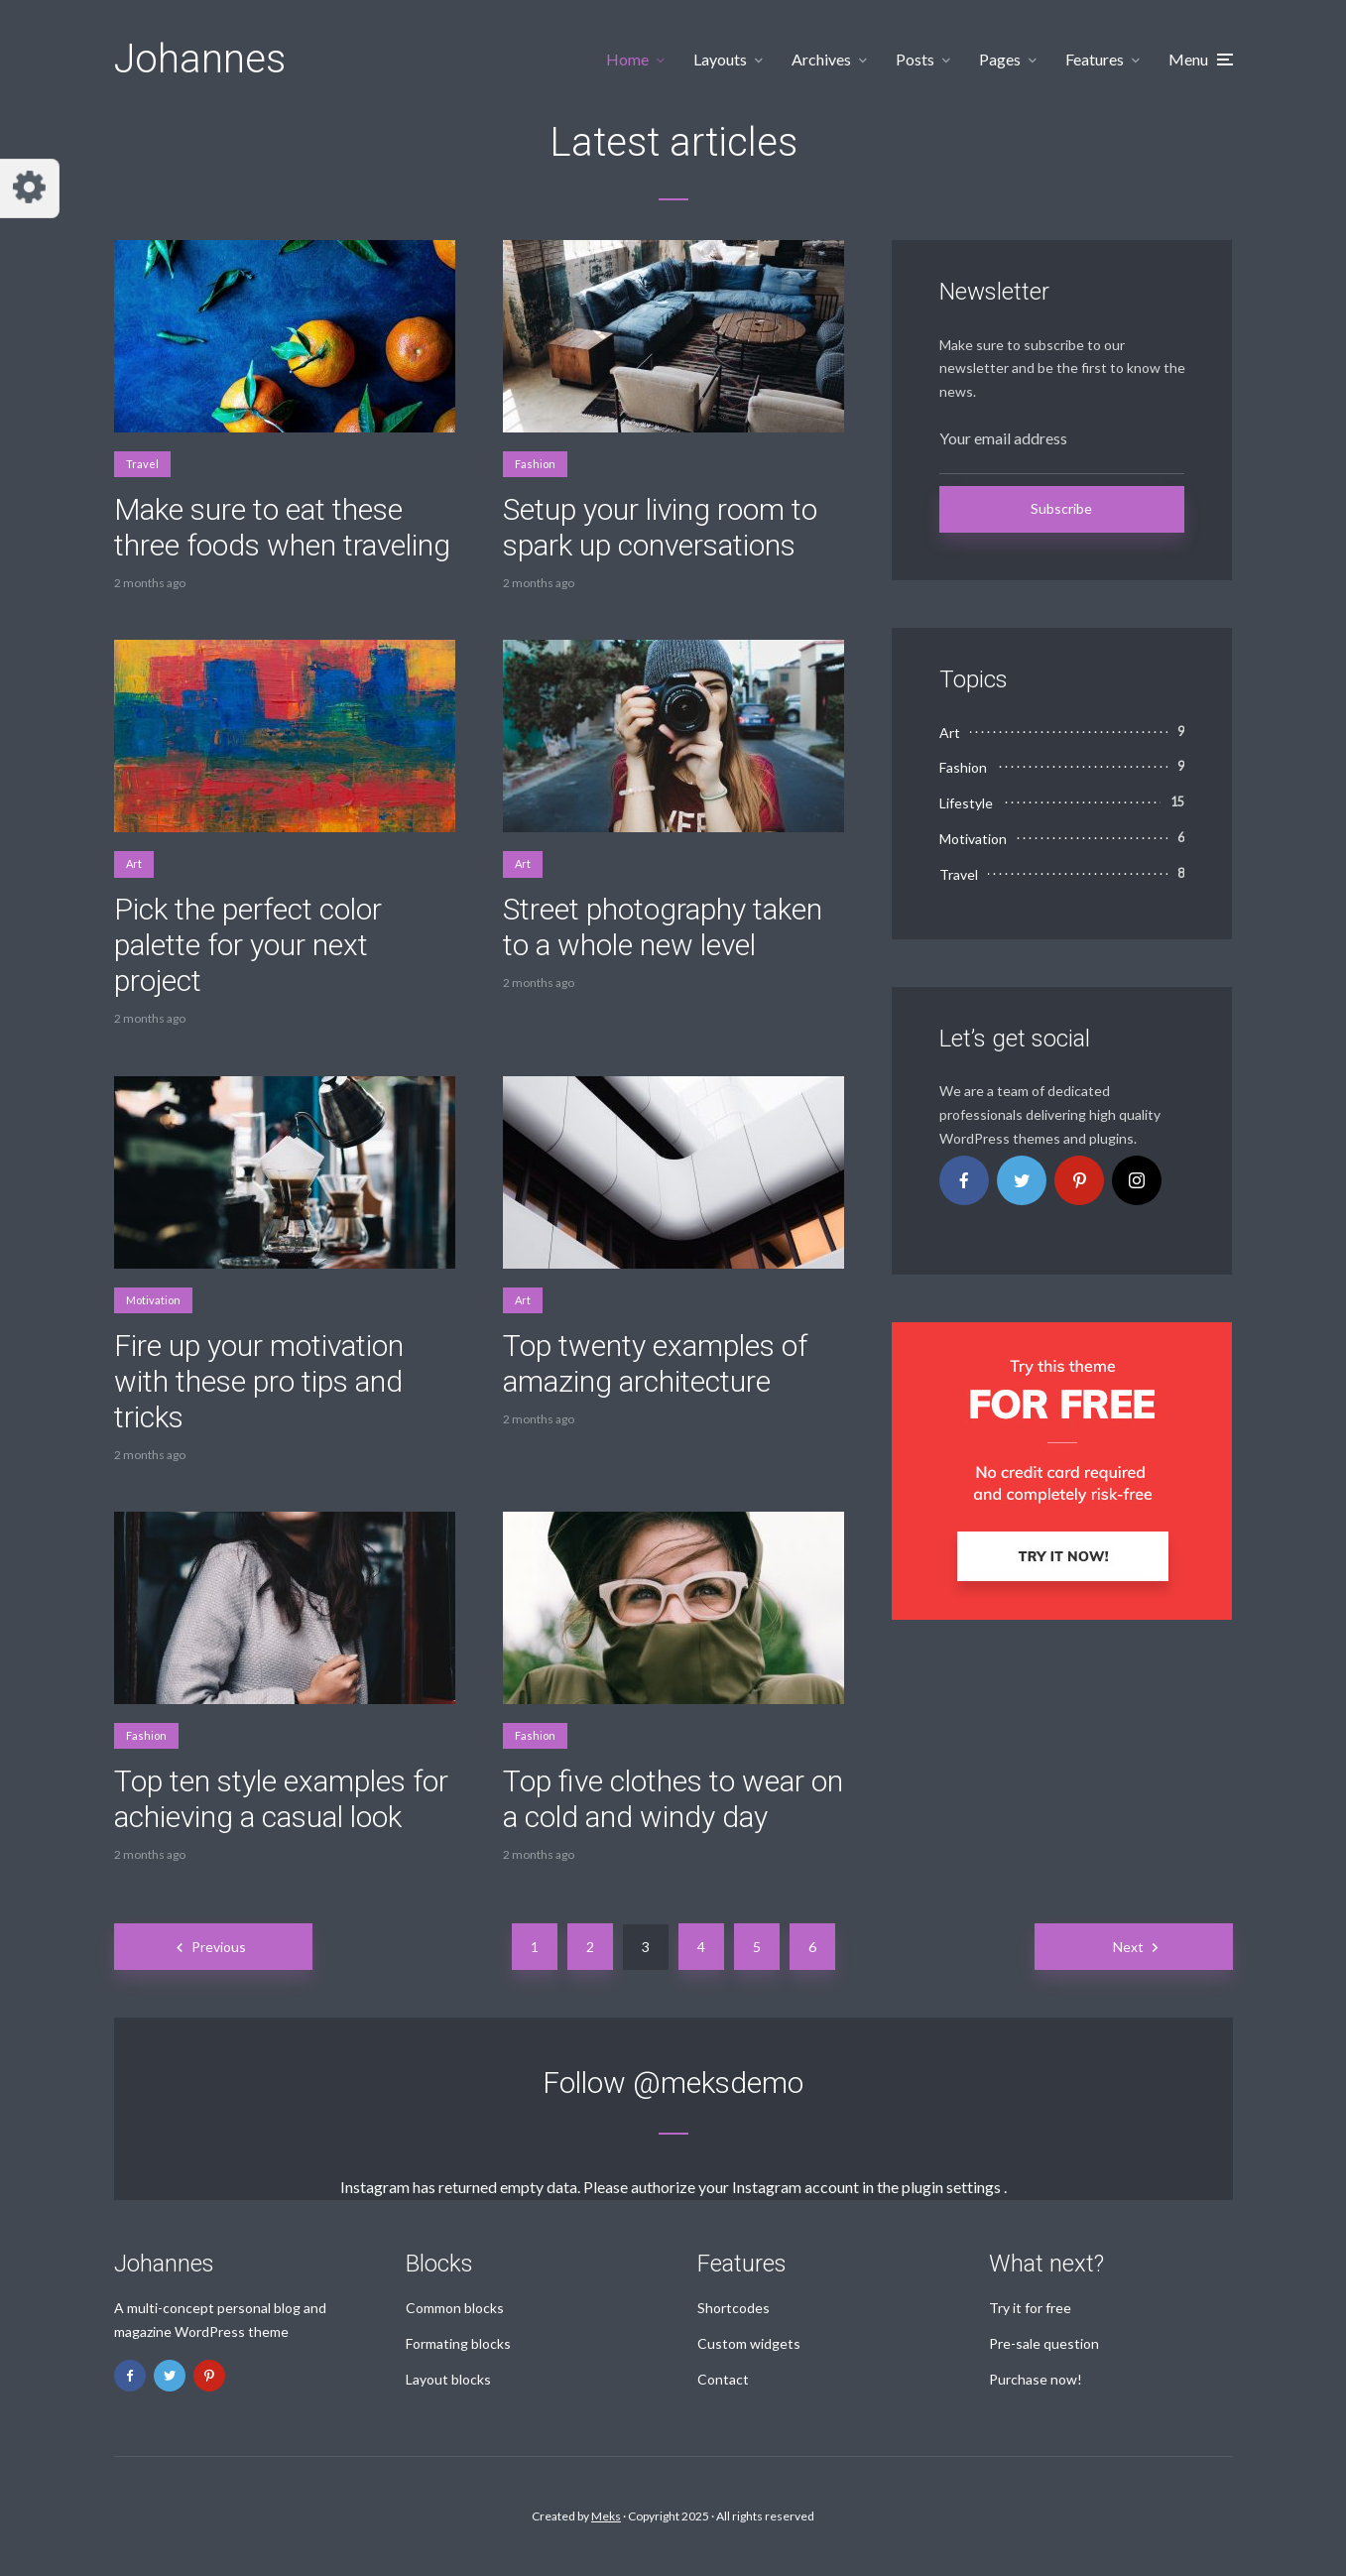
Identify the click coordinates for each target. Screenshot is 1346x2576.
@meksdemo (718, 2082)
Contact (723, 2379)
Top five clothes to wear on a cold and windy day (673, 1799)
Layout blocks (448, 2379)
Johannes (200, 59)
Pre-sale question (1044, 2343)
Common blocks (455, 2307)
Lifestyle (966, 803)
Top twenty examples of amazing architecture (655, 1363)
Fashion (535, 463)
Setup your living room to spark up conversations (660, 527)
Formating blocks (458, 2343)
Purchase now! (1035, 2379)
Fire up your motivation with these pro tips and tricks (259, 1381)
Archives (821, 59)
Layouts (720, 59)
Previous (218, 1946)
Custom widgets (748, 2343)
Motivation (153, 1299)
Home (627, 59)
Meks (606, 2516)
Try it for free (1030, 2307)
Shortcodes (733, 2307)
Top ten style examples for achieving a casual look (281, 1799)
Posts (915, 59)
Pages (1000, 59)
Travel (142, 463)
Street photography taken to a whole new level (662, 927)
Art (134, 863)
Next (1128, 1946)
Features (1094, 59)
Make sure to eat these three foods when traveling (282, 527)
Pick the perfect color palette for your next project (248, 945)
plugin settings (953, 2186)
